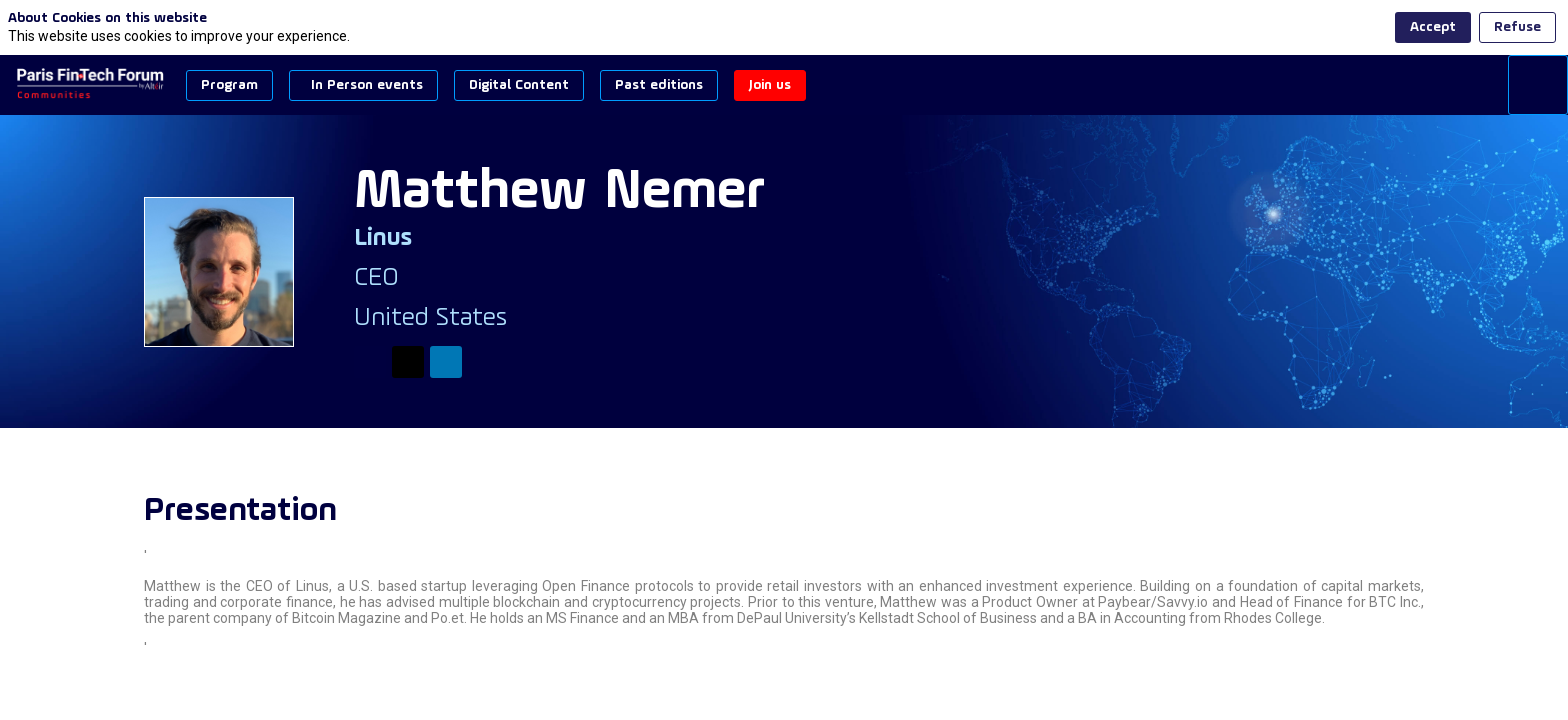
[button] (229, 85)
